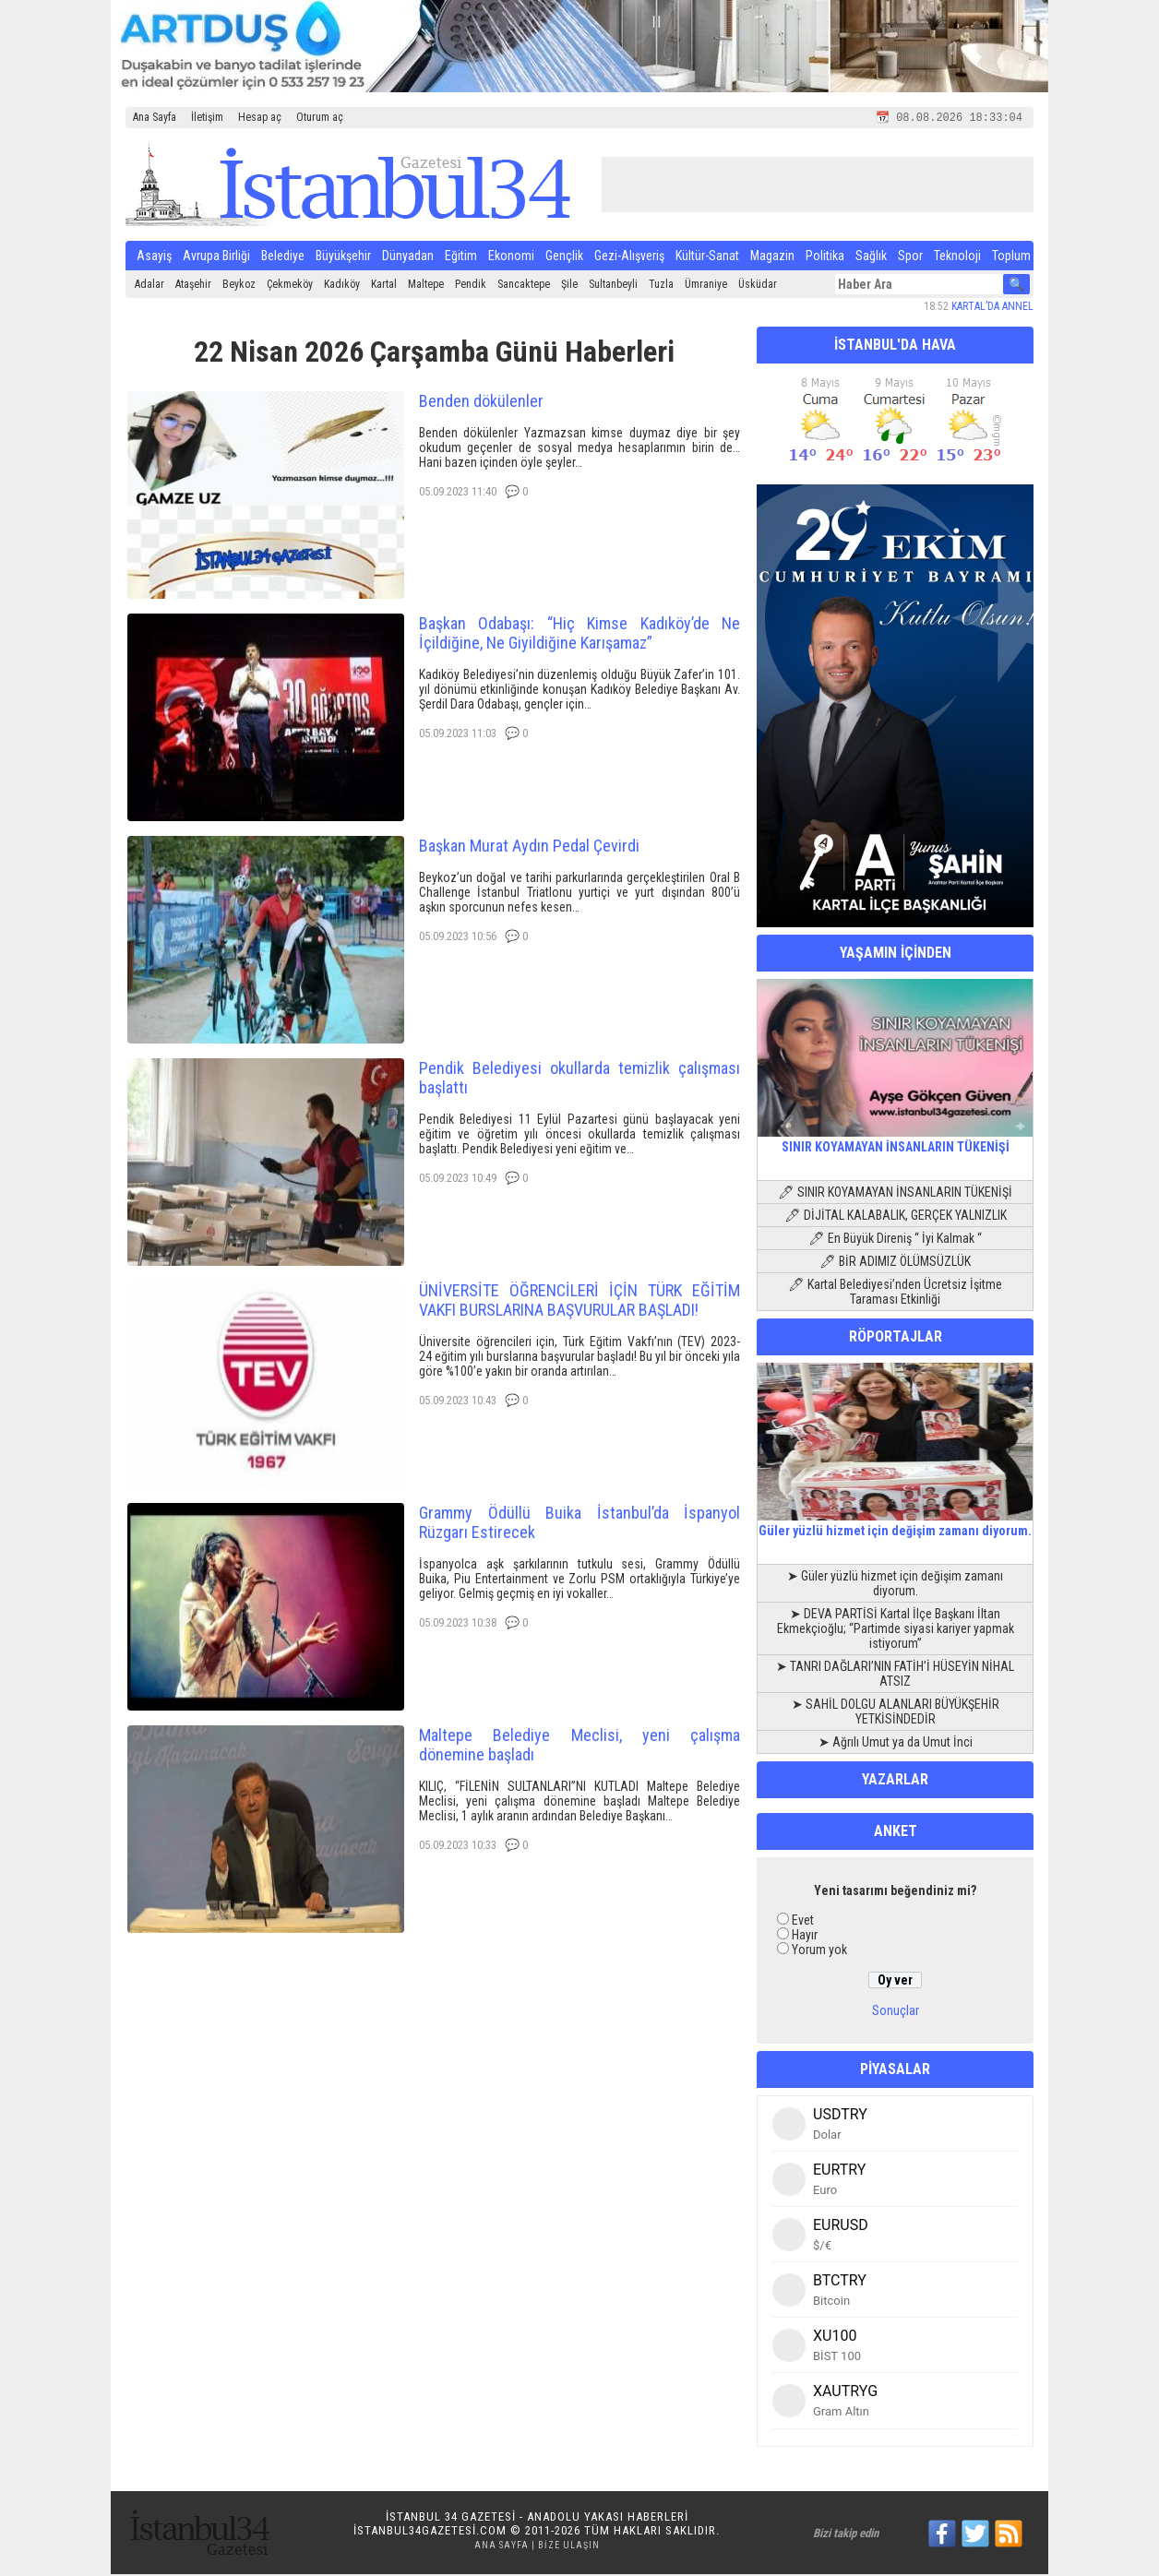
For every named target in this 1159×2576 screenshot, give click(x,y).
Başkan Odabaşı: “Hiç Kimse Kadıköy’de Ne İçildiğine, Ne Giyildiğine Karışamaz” (579, 634)
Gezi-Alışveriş (629, 257)
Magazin (772, 257)
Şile (569, 286)
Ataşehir (193, 286)
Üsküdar (757, 286)
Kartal (384, 286)
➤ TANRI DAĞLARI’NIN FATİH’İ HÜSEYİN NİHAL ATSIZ (895, 1675)
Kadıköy (342, 286)
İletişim (207, 117)
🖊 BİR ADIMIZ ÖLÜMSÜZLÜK (895, 1263)
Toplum (1011, 257)
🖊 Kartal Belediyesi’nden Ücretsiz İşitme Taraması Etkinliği (895, 1293)
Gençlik (564, 257)
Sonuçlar (895, 2012)
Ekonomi (511, 257)
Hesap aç (259, 117)
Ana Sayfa (154, 117)
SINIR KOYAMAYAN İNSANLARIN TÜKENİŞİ (895, 1141)
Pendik (470, 286)
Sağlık (871, 257)
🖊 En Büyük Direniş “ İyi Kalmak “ (895, 1240)
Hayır (805, 1936)
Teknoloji (957, 257)
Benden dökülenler (481, 402)
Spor (910, 257)
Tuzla (661, 286)
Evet (803, 1921)
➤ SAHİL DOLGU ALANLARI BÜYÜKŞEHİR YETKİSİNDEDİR (895, 1713)
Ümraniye (706, 286)
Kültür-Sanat (707, 257)
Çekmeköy (290, 286)
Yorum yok (819, 1951)
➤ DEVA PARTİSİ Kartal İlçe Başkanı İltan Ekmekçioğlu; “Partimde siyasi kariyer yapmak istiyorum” (895, 1630)
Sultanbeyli (613, 286)
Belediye (283, 257)
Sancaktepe (523, 286)
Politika (825, 257)
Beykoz (239, 286)
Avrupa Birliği (216, 257)
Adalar (149, 286)
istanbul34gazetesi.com (430, 2532)
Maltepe (426, 286)
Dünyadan (408, 257)
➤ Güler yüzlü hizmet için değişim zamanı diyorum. (895, 1585)
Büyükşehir (343, 257)
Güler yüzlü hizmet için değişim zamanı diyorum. (895, 1525)
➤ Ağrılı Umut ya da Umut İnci (895, 1743)
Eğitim (461, 257)
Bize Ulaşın (569, 2547)
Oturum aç (319, 117)
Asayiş (154, 257)
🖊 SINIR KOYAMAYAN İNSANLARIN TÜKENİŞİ (895, 1194)
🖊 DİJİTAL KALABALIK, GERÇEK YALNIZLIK (895, 1217)
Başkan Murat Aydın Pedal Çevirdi (529, 847)
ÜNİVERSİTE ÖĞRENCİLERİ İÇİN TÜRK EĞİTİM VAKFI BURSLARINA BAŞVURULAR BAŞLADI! (579, 1301)
